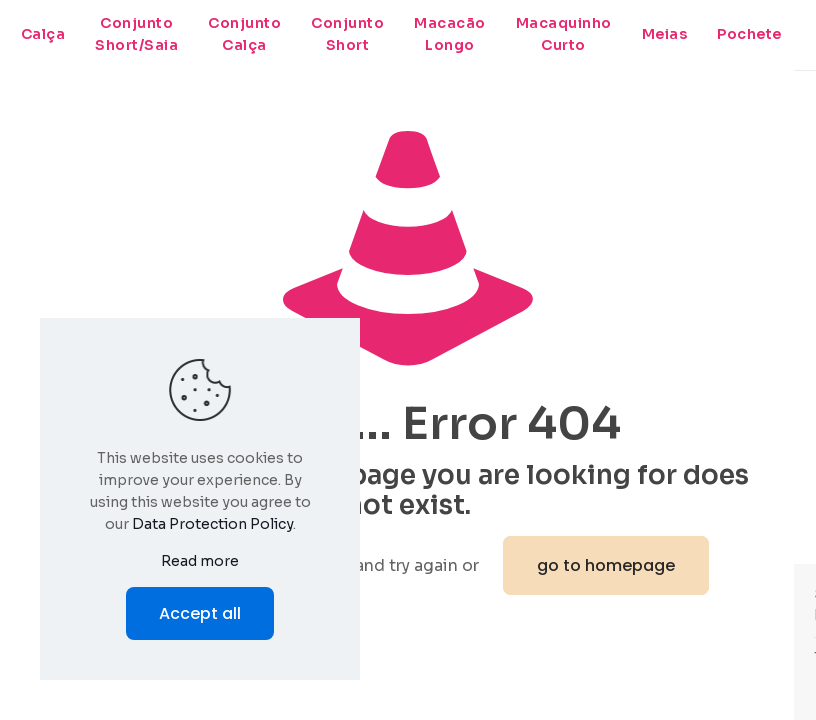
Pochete (749, 34)
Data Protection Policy (212, 524)
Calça (43, 34)
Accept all (200, 613)
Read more (200, 561)
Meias (665, 34)
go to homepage (606, 565)
